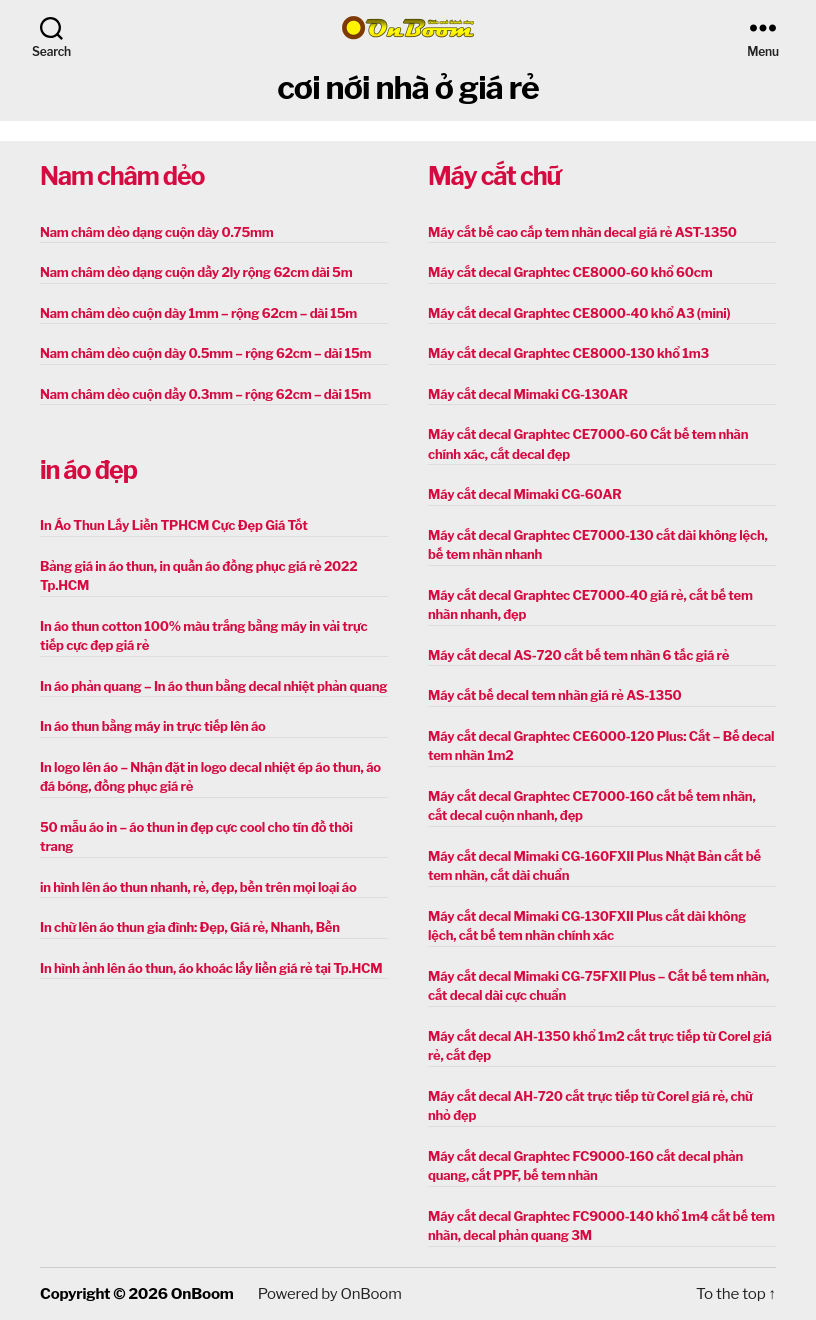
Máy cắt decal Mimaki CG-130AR (528, 394)
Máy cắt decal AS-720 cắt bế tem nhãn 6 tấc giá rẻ (578, 655)
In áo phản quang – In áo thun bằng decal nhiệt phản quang (213, 686)
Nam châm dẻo (122, 176)
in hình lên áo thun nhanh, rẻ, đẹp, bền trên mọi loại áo (198, 887)
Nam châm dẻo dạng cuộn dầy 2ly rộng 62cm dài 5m (196, 272)
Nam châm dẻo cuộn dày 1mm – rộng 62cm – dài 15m (198, 313)
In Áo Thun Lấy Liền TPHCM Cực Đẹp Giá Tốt (174, 525)
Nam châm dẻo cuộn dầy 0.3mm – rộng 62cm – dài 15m (205, 394)
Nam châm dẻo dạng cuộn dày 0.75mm (157, 232)
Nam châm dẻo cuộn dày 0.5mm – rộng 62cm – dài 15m (205, 353)
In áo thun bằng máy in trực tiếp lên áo (153, 726)
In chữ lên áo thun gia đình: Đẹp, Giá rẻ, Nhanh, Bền (190, 927)
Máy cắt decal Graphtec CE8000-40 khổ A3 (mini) (579, 313)
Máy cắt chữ (494, 176)
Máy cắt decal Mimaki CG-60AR (525, 494)
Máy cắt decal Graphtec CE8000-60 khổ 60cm (570, 272)
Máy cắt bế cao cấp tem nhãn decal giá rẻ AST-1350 (582, 232)
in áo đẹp (88, 470)
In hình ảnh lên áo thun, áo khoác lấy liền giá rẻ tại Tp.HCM (211, 968)
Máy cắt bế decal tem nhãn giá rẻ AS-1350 (555, 695)
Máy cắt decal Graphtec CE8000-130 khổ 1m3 (568, 353)
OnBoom (202, 1294)
